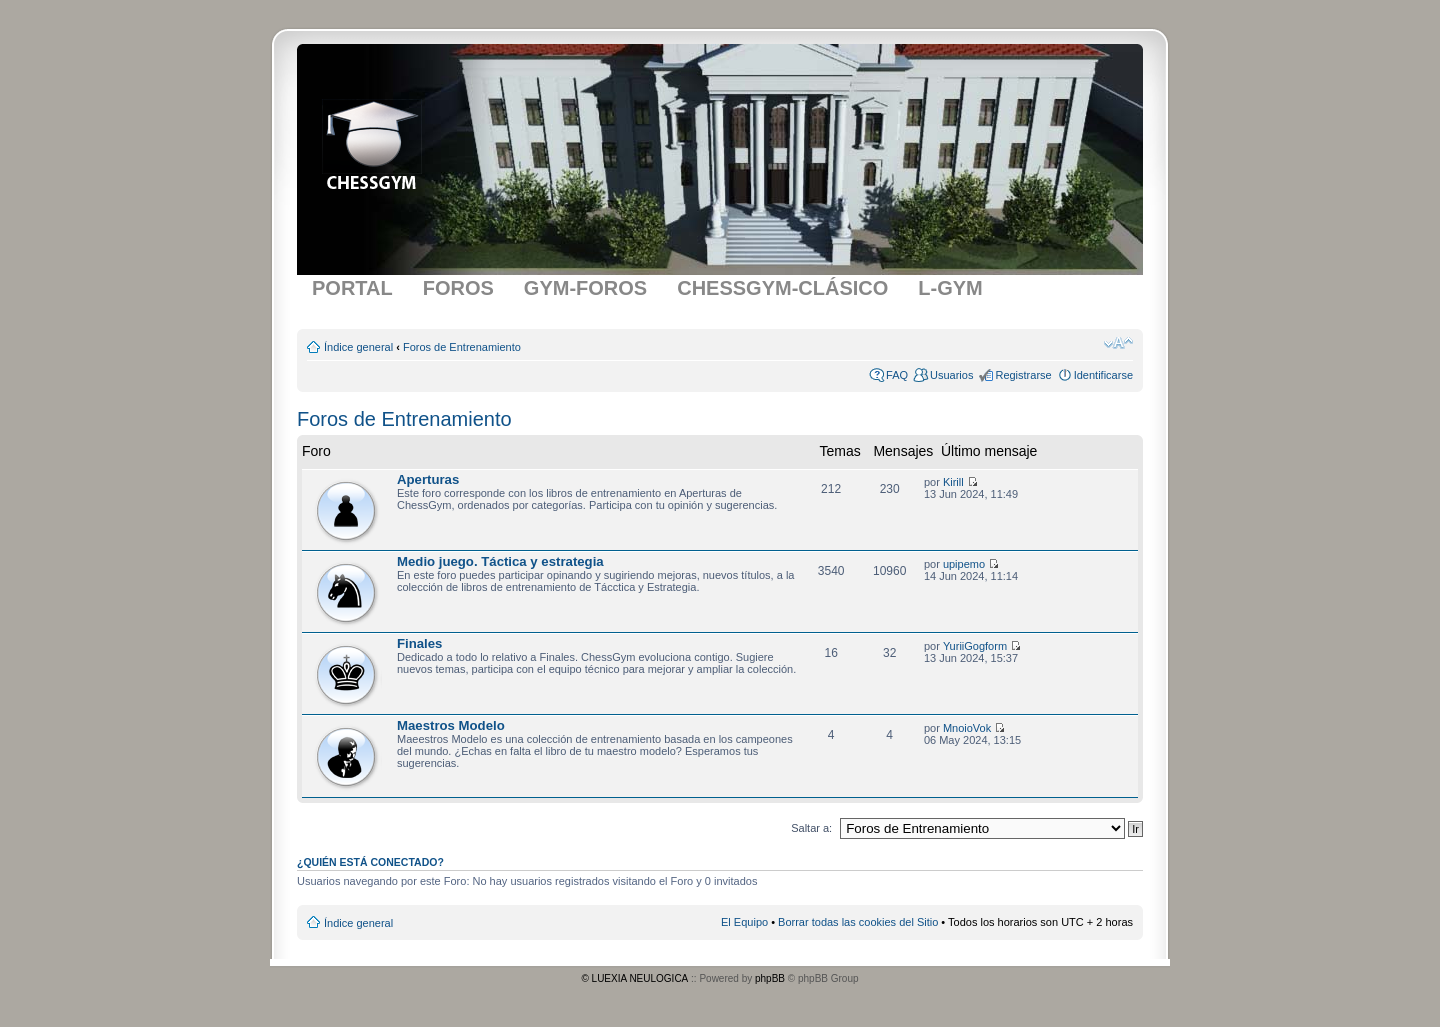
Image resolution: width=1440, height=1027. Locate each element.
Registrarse (1023, 375)
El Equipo (744, 922)
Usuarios (951, 375)
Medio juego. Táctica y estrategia (500, 561)
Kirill (953, 482)
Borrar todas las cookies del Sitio (858, 922)
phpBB (770, 978)
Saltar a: (811, 828)
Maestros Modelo (451, 725)
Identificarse (1103, 375)
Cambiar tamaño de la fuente (1118, 343)
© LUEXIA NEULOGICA (634, 978)
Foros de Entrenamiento (462, 347)
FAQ (897, 375)
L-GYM (950, 288)
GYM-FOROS (585, 288)
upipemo (964, 564)
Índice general (358, 347)
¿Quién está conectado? (370, 862)
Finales (419, 643)
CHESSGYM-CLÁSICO (782, 288)
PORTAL (352, 288)
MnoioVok (967, 728)
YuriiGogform (975, 646)
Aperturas (428, 479)
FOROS (458, 288)
